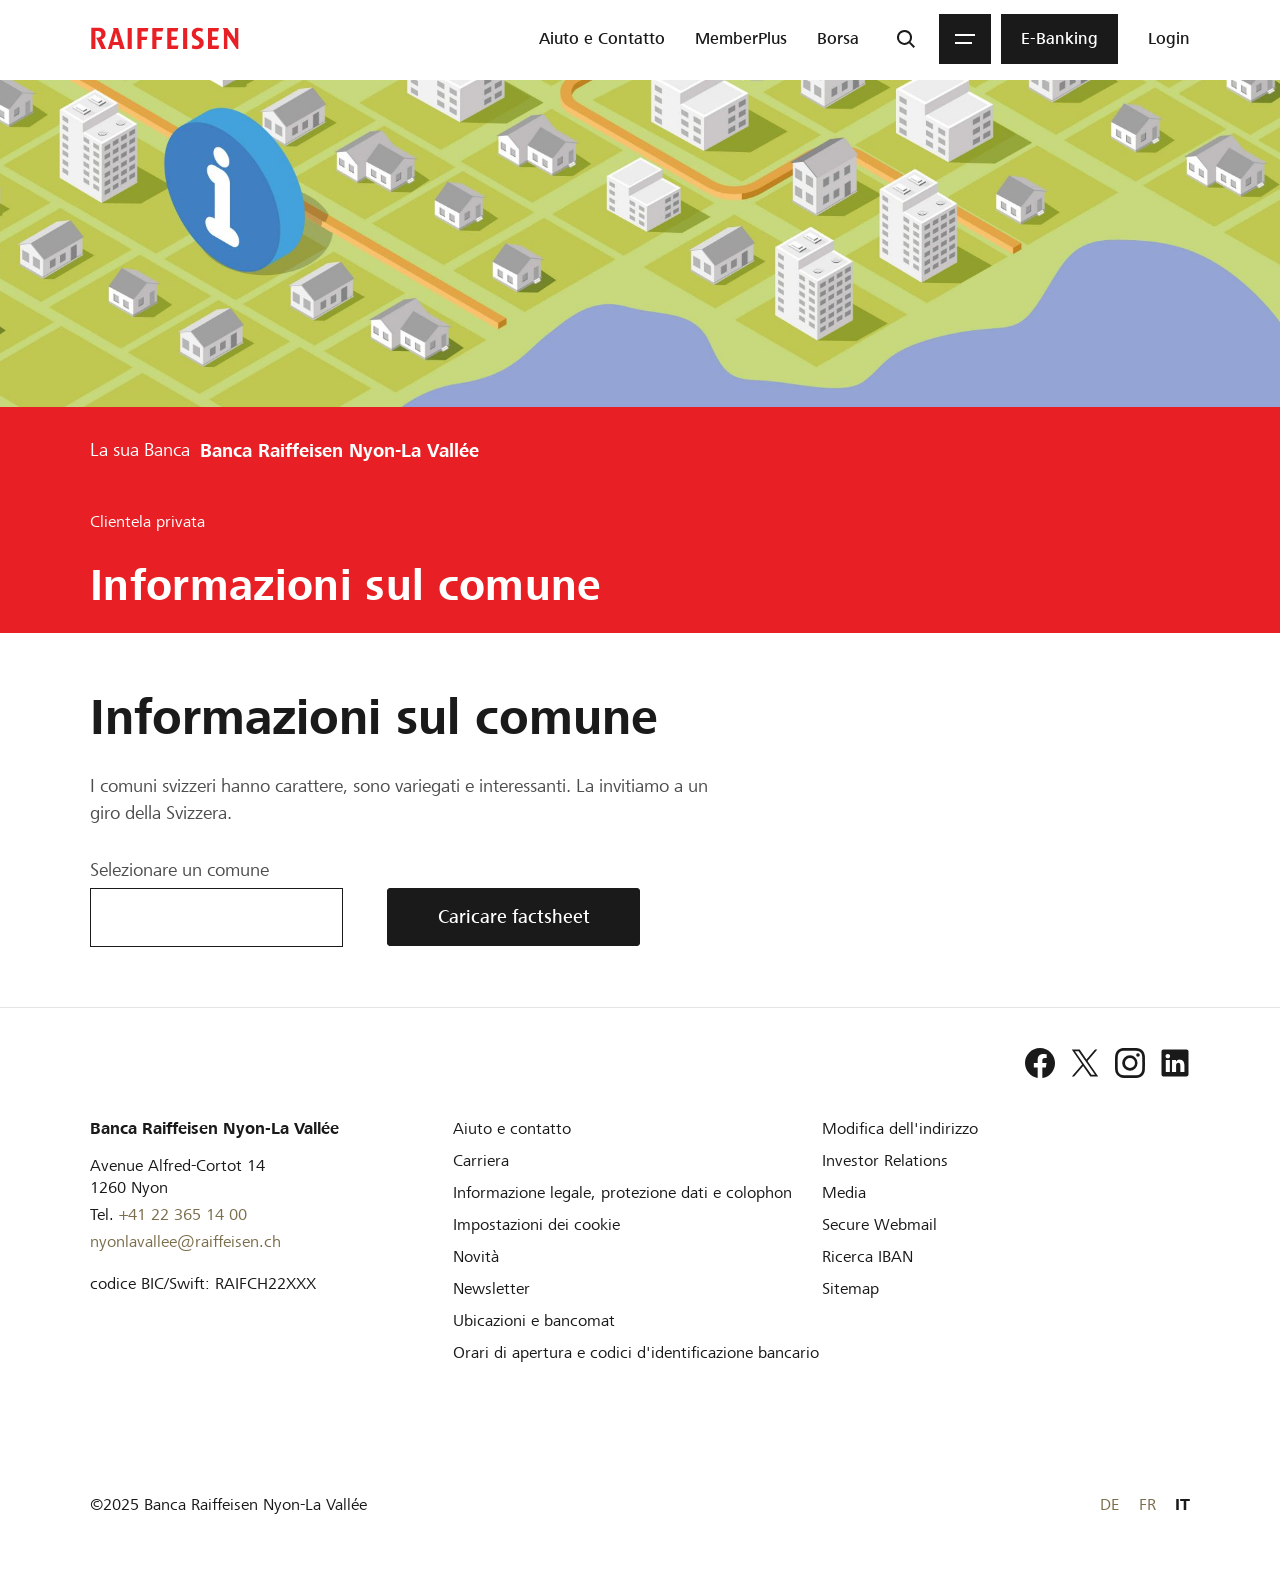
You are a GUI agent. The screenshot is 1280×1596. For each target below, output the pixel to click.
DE (1109, 1504)
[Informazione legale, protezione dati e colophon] (622, 1192)
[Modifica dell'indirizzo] (900, 1128)
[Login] (1169, 39)
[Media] (844, 1192)
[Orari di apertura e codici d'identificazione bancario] (636, 1352)
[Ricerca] (906, 39)
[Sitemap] (850, 1288)
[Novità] (476, 1256)
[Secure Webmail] (879, 1224)
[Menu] (965, 39)
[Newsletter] (491, 1288)
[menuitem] (602, 39)
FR (1147, 1504)
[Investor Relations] (885, 1160)
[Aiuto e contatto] (512, 1128)
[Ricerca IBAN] (867, 1256)
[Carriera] (481, 1160)
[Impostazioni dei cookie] (536, 1224)
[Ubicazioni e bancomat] (534, 1320)
